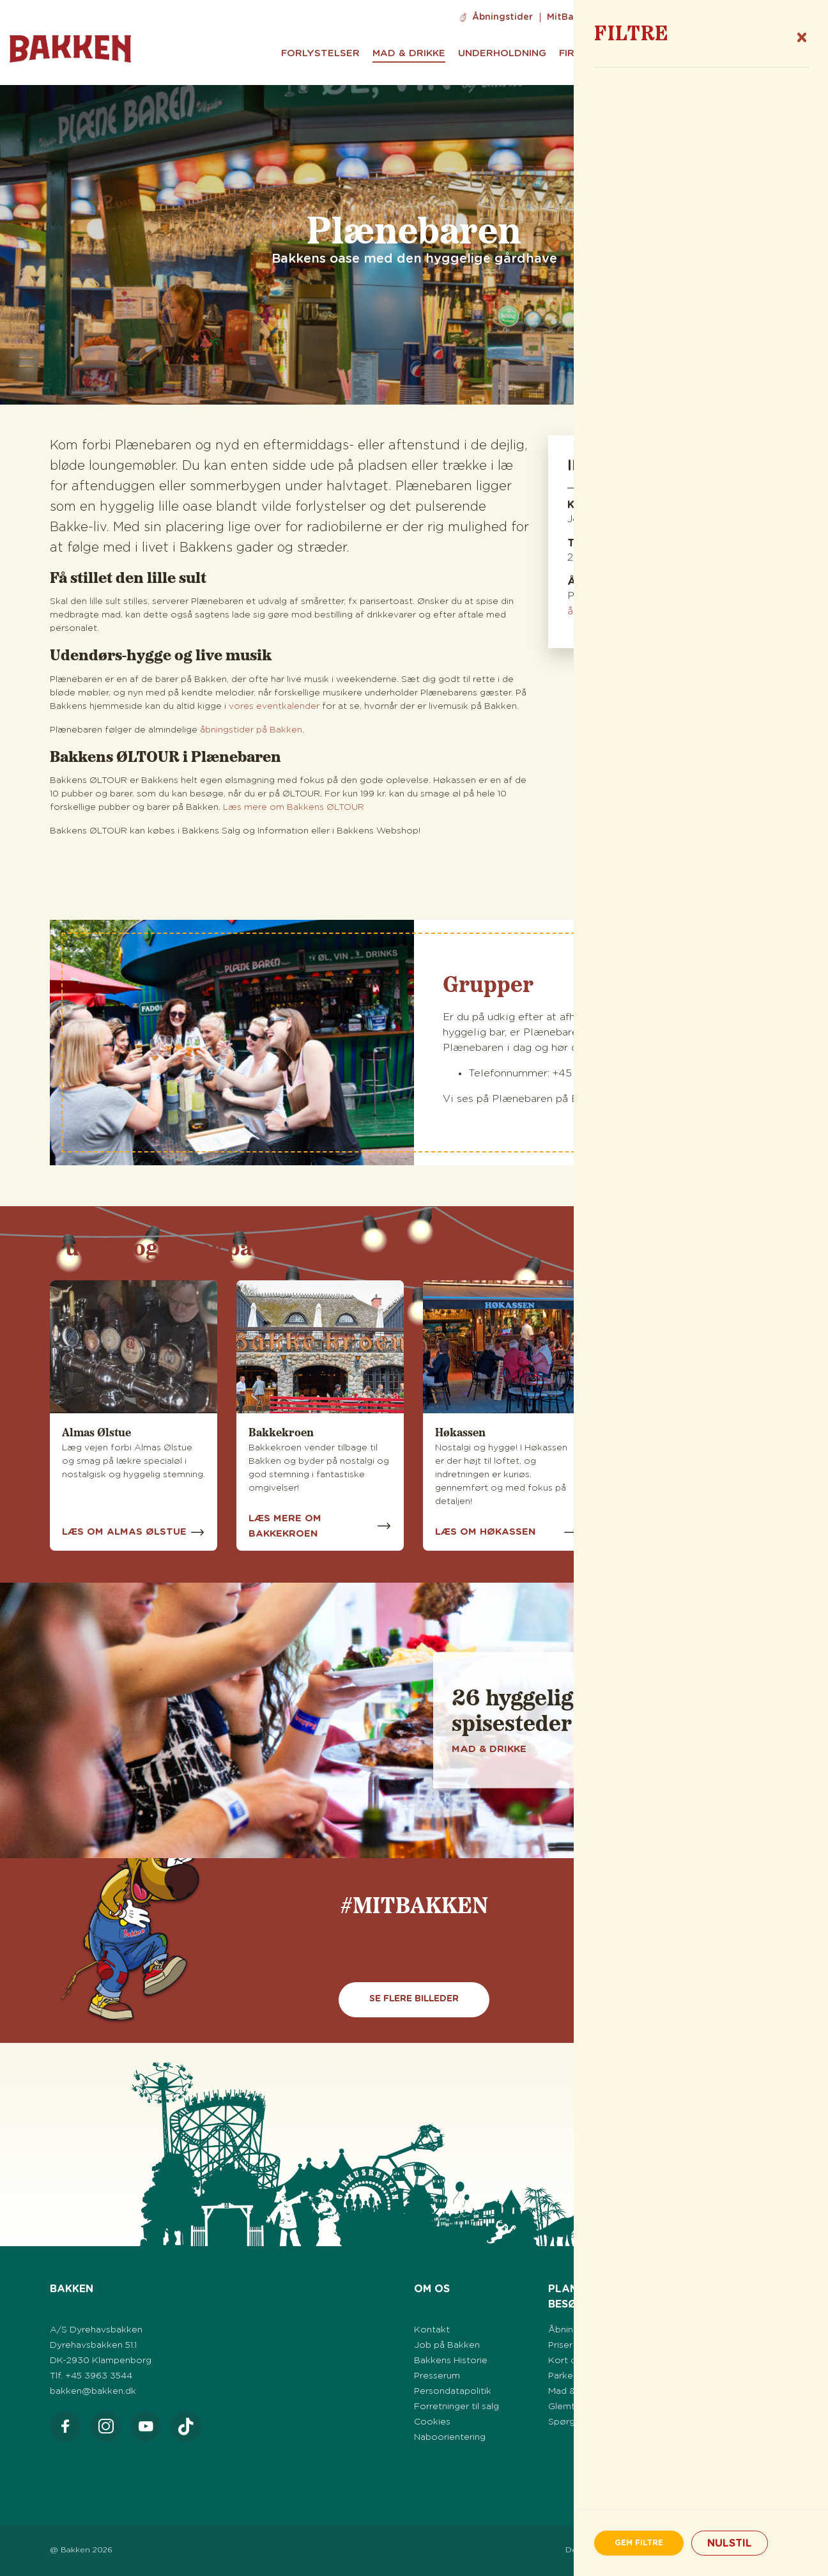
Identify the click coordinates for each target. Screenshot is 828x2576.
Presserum (437, 2375)
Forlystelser (320, 53)
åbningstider (598, 611)
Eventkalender (714, 2329)
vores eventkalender (275, 706)
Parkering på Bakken (593, 2375)
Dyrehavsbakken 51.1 (93, 2345)
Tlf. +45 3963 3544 (91, 2375)
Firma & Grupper (605, 53)
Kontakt (432, 2329)
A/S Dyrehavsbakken (96, 2329)
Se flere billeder (414, 1998)
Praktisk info (741, 53)
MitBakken (571, 17)
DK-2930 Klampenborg (100, 2360)
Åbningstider (502, 17)
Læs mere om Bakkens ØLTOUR (293, 807)
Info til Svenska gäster (743, 17)
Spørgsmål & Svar (586, 2421)
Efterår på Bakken (722, 2375)
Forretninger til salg (456, 2406)
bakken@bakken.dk (93, 2391)
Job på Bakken (643, 17)
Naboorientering (450, 2437)
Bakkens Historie (450, 2360)
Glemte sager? (580, 2406)
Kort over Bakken (587, 2360)
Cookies (432, 2421)
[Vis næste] (751, 1932)
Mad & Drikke (408, 53)
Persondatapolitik (452, 2391)
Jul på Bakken (712, 2391)
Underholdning (502, 53)
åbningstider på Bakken (251, 729)
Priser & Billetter (583, 2345)
